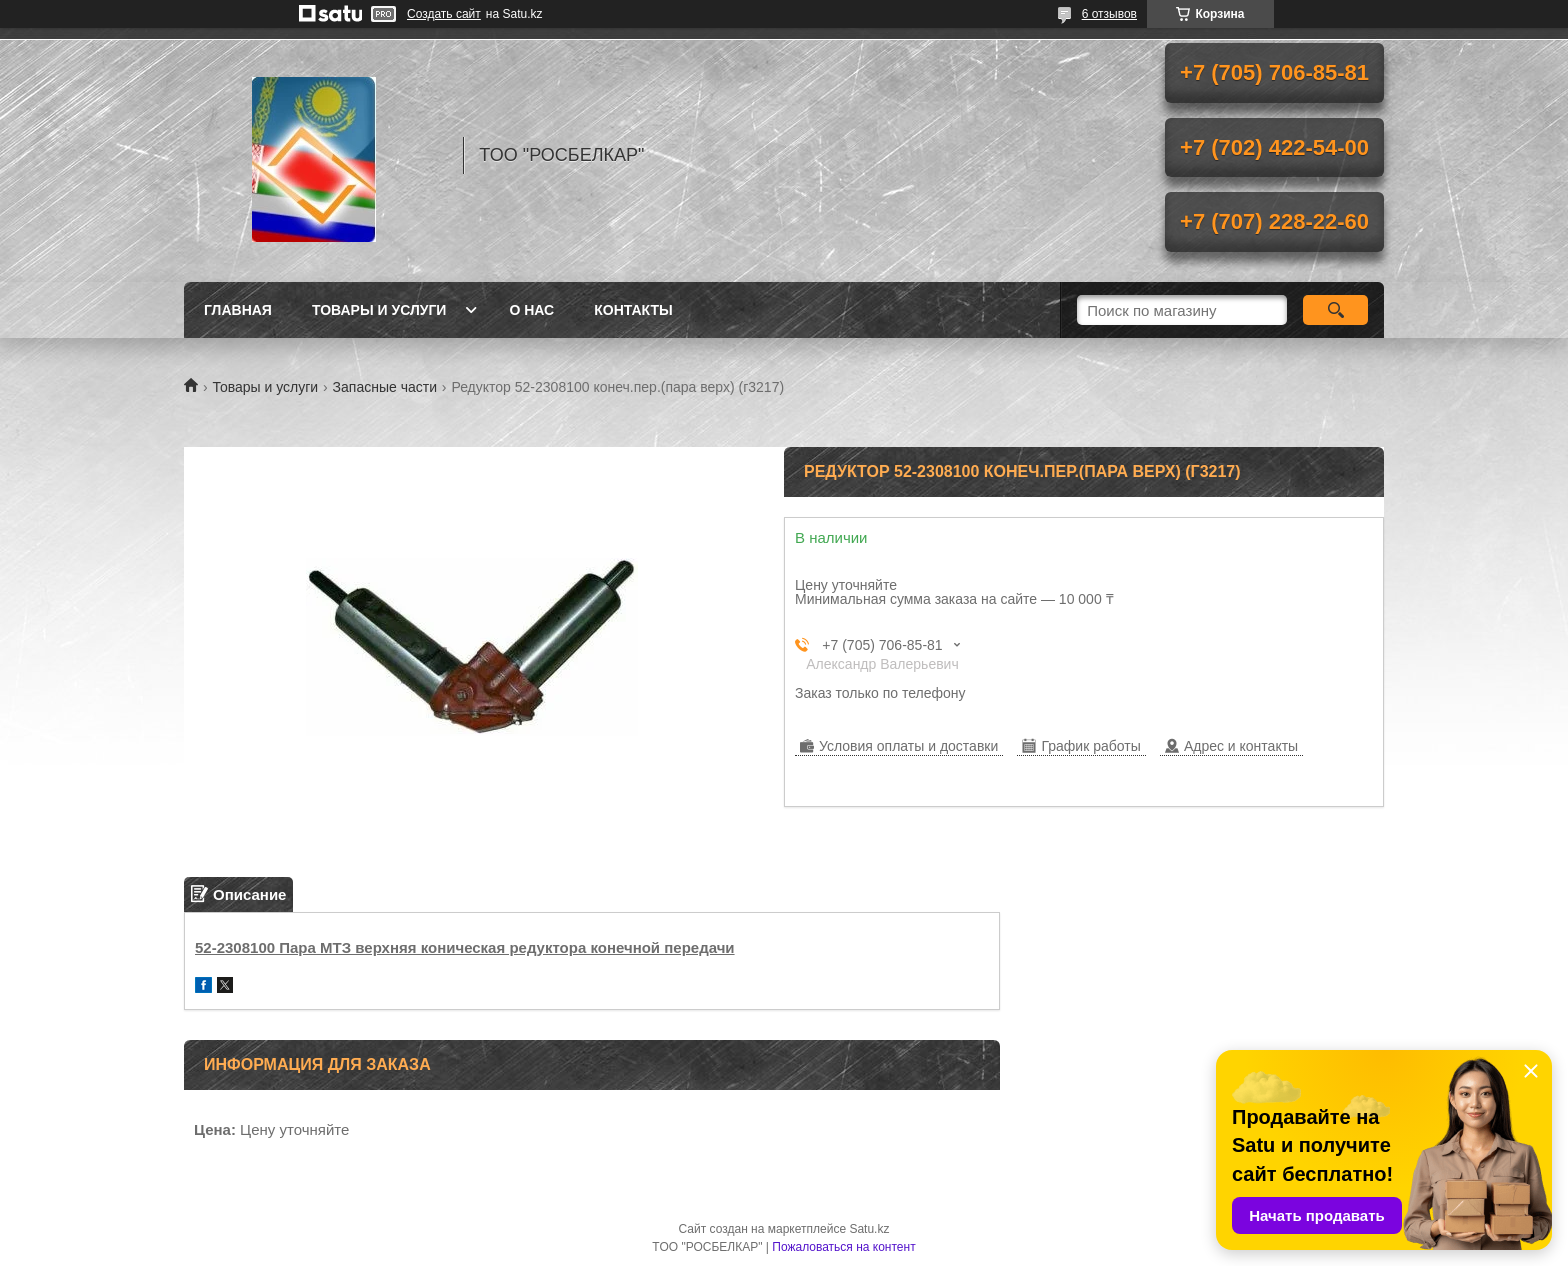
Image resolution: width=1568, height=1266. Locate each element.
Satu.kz (869, 1229)
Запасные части (385, 387)
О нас (531, 310)
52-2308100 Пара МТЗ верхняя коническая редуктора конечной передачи (465, 947)
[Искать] (1335, 310)
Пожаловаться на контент (843, 1247)
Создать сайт (444, 14)
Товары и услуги (379, 310)
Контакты (633, 310)
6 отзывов (1109, 14)
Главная (238, 310)
